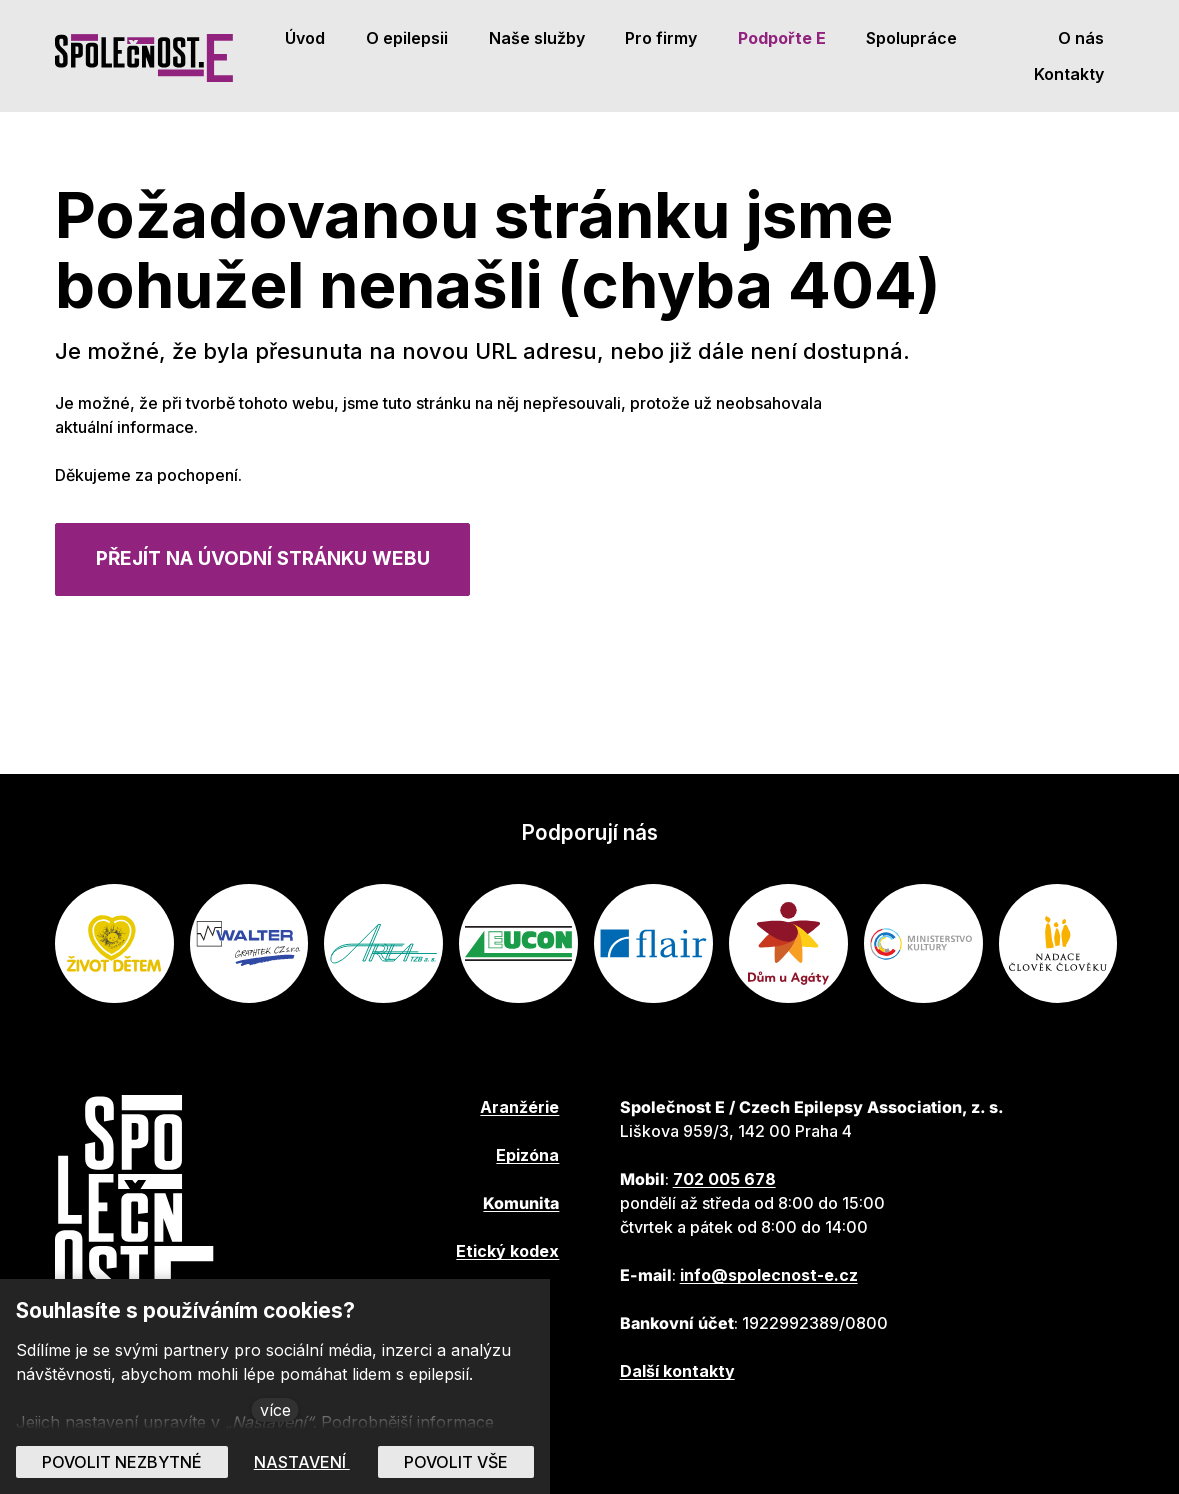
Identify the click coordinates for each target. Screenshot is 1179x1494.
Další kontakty (677, 1371)
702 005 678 (724, 1179)
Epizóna (527, 1155)
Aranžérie (519, 1107)
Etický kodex (507, 1251)
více (275, 1410)
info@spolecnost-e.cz (769, 1275)
